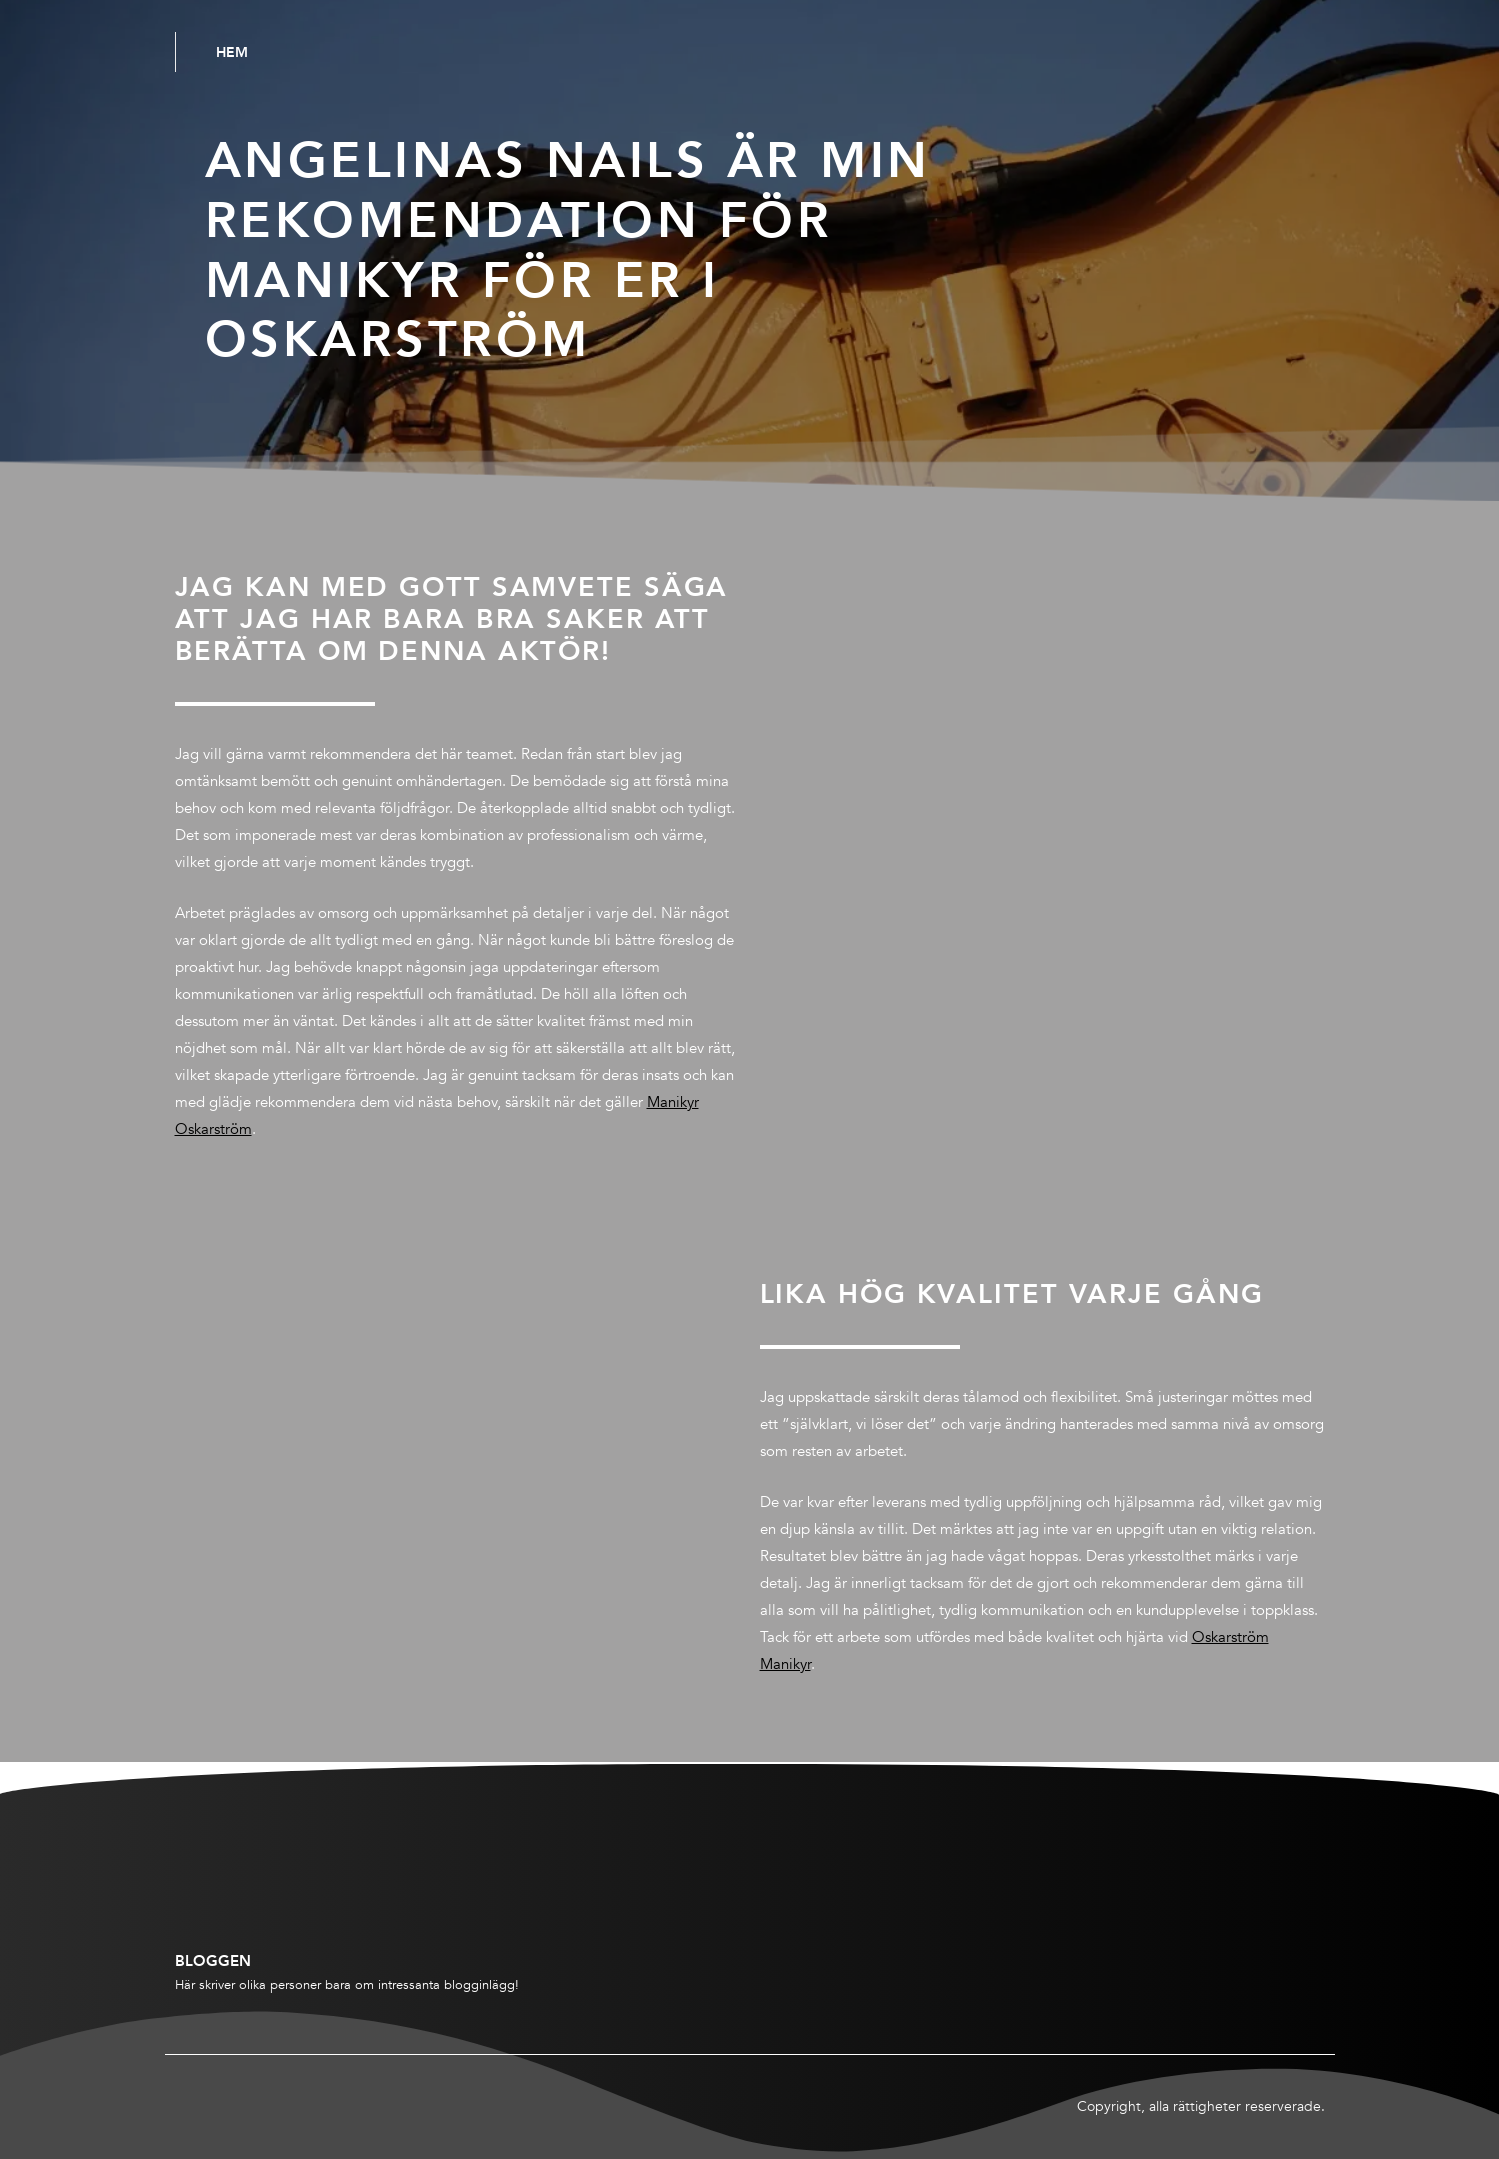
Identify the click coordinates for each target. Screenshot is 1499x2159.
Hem (232, 52)
